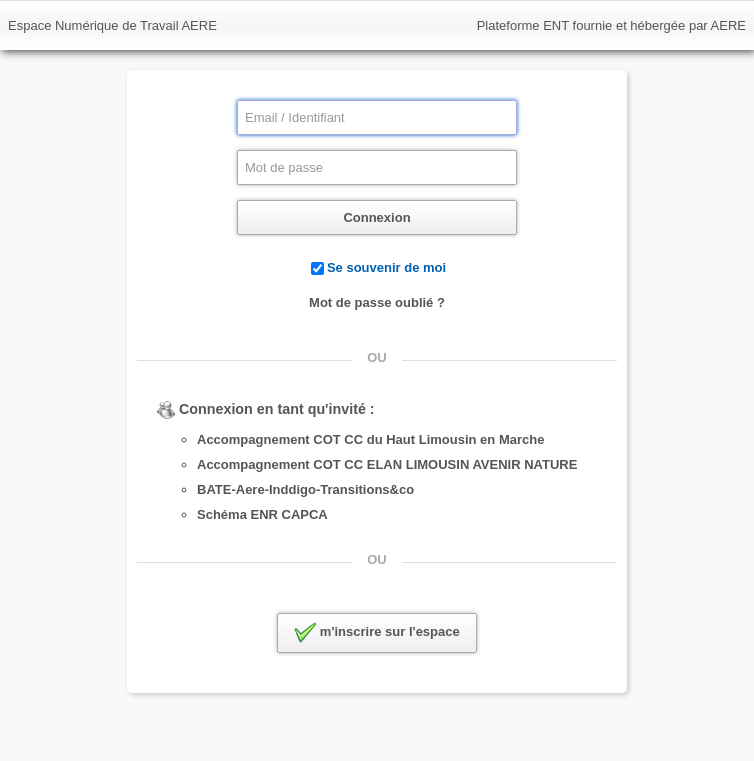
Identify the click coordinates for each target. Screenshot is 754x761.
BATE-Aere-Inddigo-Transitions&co (305, 489)
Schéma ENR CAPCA (262, 514)
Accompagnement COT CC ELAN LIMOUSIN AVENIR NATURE (387, 464)
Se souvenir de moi (386, 267)
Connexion (376, 217)
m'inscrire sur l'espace (376, 633)
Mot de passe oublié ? (377, 302)
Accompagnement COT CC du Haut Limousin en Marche (370, 439)
